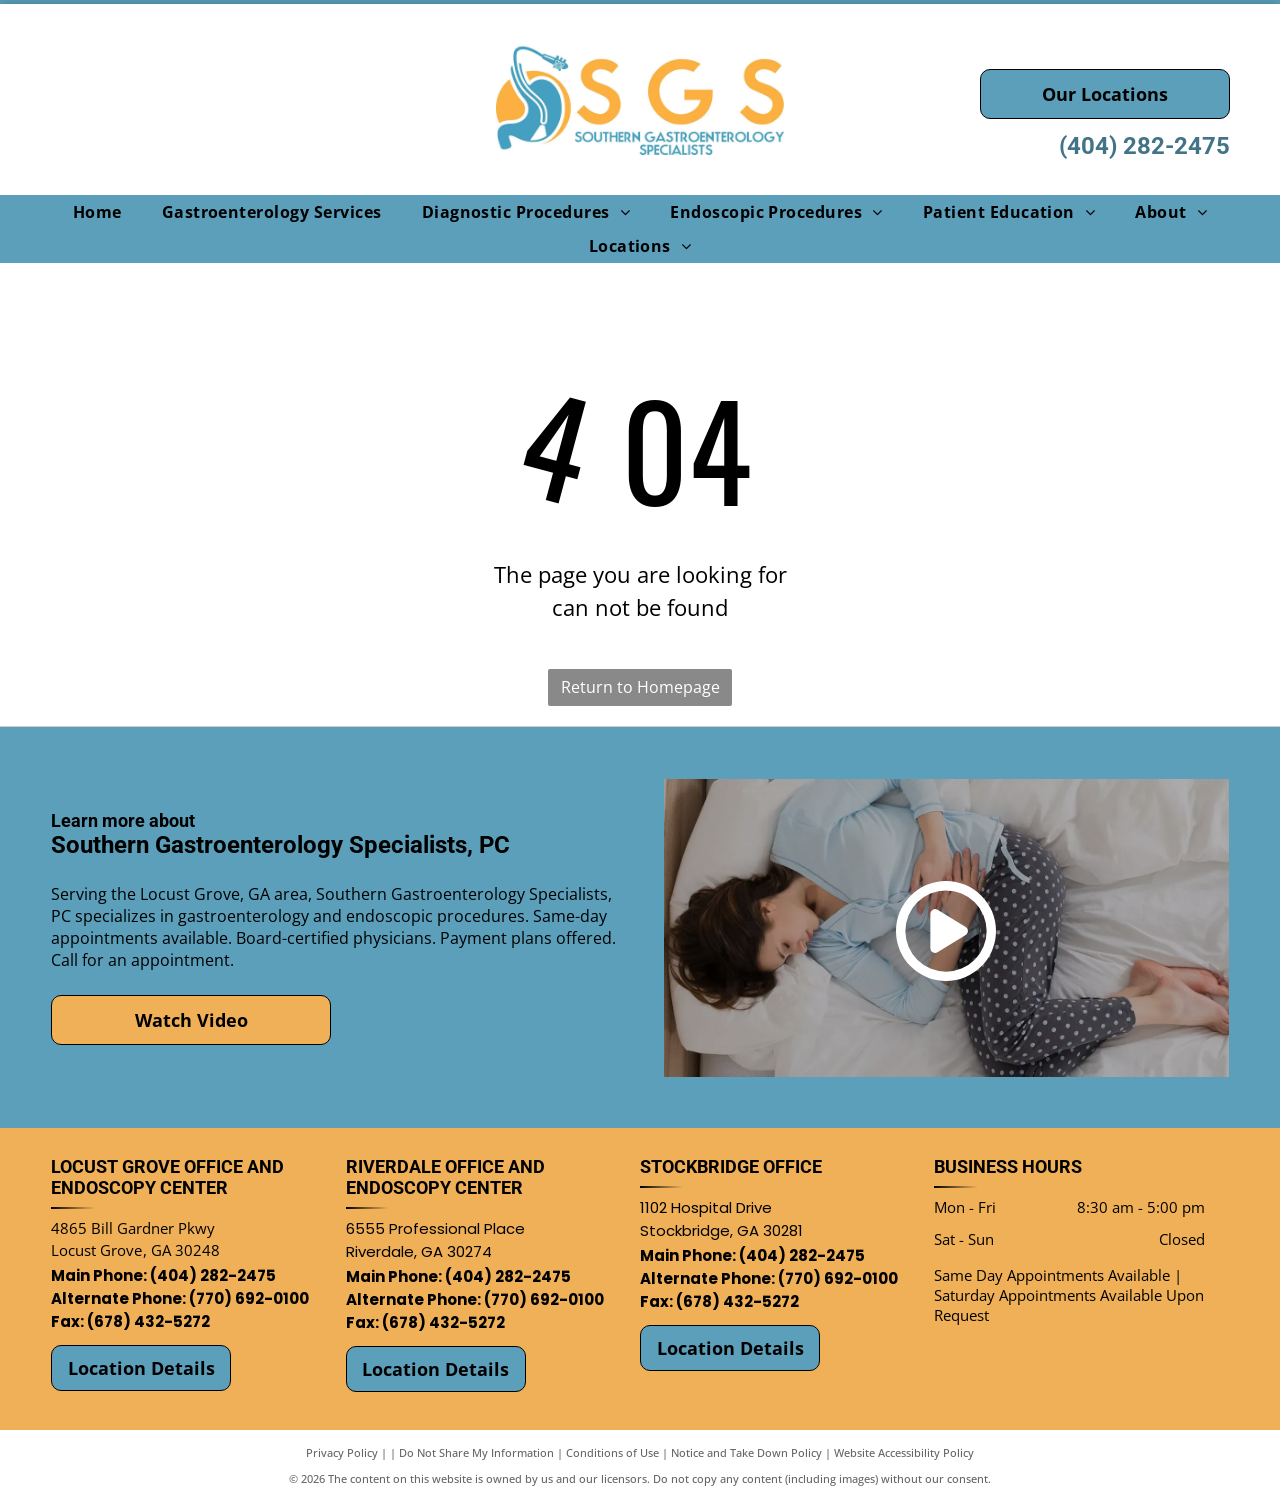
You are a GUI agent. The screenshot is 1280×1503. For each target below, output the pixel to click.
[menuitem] (97, 212)
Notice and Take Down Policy (746, 1452)
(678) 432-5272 (148, 1321)
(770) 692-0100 (249, 1298)
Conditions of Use (612, 1452)
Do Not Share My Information (476, 1452)
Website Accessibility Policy (904, 1452)
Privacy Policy (342, 1452)
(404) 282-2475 (1144, 146)
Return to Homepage (640, 687)
